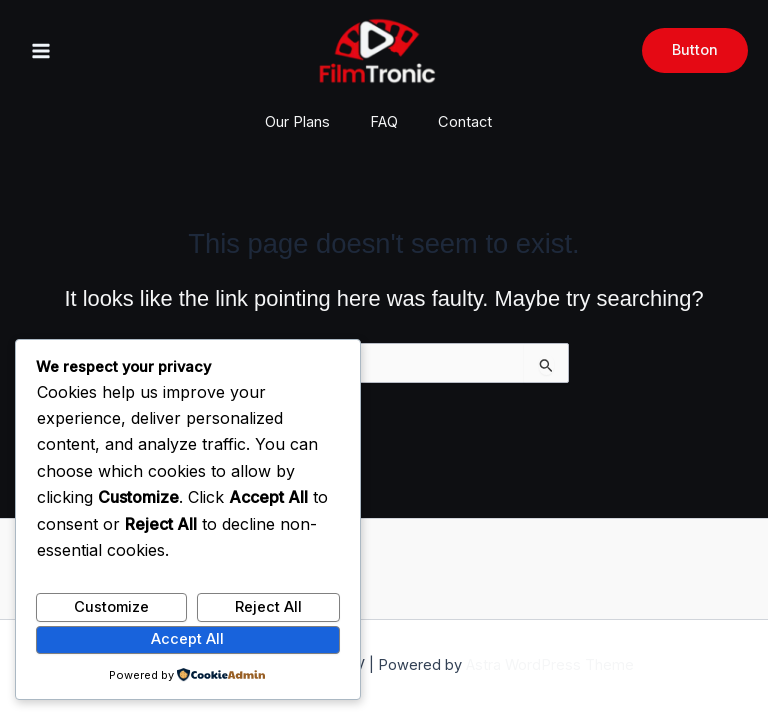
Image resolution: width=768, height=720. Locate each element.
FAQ (384, 122)
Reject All (268, 607)
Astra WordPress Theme (550, 665)
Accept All (187, 639)
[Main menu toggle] (41, 51)
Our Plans (297, 122)
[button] (695, 50)
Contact (465, 122)
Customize (111, 607)
